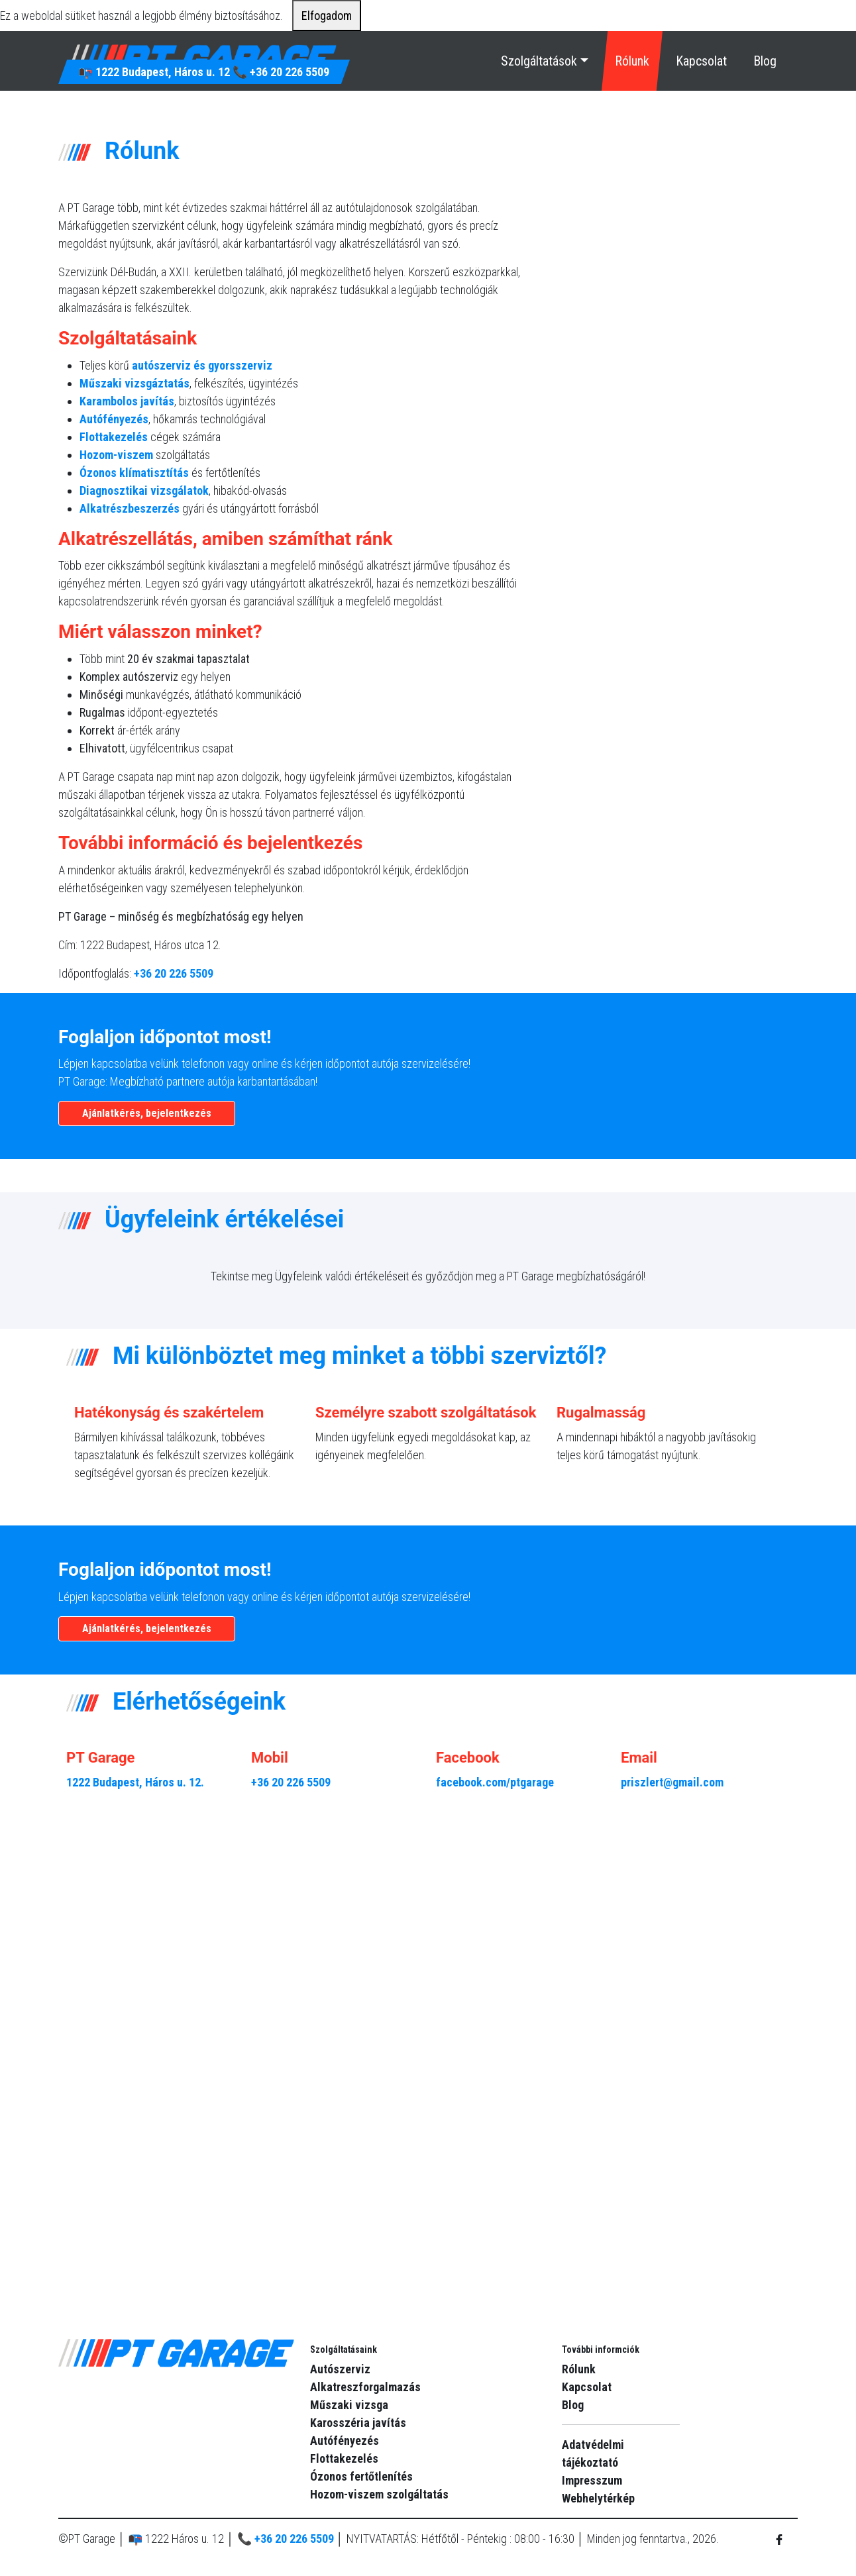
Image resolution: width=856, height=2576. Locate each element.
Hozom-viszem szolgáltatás (379, 2494)
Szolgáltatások (539, 61)
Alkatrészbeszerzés (130, 508)
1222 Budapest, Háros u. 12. (135, 1782)
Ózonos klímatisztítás (134, 473)
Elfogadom (326, 16)
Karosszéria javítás (358, 2423)
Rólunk (632, 61)
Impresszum (592, 2480)
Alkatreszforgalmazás (365, 2387)
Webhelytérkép (598, 2498)
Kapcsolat (701, 61)
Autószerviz (340, 2369)
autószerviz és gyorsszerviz (202, 365)
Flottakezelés (114, 437)
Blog (764, 61)
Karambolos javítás (127, 401)
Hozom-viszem (116, 455)
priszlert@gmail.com (672, 1782)
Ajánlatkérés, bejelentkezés (146, 1113)
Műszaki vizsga (349, 2405)
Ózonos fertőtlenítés (361, 2476)
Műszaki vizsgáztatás (134, 383)
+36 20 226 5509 (289, 72)
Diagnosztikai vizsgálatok (144, 490)
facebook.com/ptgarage (495, 1782)
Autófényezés (114, 419)
